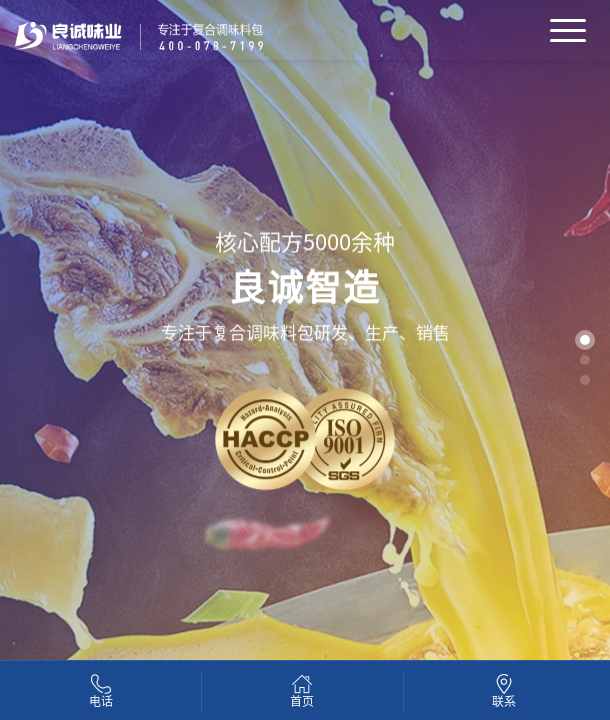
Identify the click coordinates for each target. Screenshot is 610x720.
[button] (585, 340)
